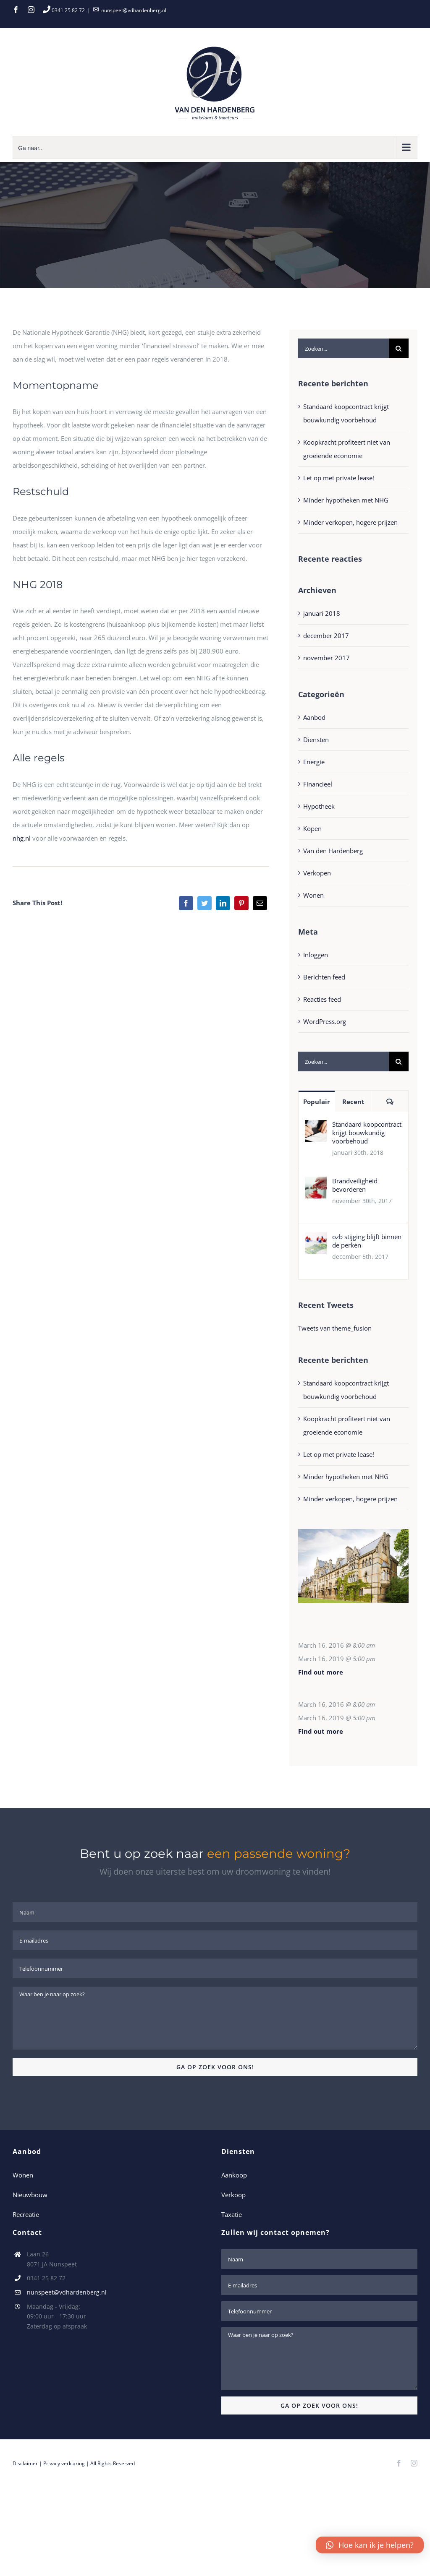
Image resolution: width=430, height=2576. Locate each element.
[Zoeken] (399, 348)
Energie (314, 762)
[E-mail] (260, 903)
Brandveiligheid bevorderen (355, 1185)
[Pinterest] (241, 903)
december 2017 (326, 635)
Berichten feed (324, 977)
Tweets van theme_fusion (335, 1328)
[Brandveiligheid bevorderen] (316, 1183)
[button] (370, 2545)
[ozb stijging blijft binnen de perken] (316, 1239)
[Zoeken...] (343, 348)
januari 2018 (321, 613)
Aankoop (234, 2175)
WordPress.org (324, 1021)
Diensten (316, 739)
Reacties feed (322, 999)
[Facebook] (186, 903)
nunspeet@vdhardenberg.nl (133, 10)
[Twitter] (204, 903)
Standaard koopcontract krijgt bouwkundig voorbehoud (366, 1132)
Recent (353, 1101)
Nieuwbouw (30, 2195)
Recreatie (26, 2214)
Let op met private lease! (338, 478)
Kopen (312, 828)
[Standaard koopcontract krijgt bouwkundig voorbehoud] (316, 1127)
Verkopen (317, 873)
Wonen (313, 895)
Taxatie (231, 2214)
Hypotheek (319, 806)
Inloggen (315, 955)
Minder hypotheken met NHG (345, 500)
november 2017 (326, 658)
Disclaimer (25, 2463)
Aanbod (314, 717)
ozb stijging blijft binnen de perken (366, 1240)
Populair (316, 1101)
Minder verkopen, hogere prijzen (350, 522)
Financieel (317, 784)
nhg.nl (22, 838)
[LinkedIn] (223, 903)
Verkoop (233, 2195)
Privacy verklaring (64, 2463)
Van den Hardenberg (333, 851)
